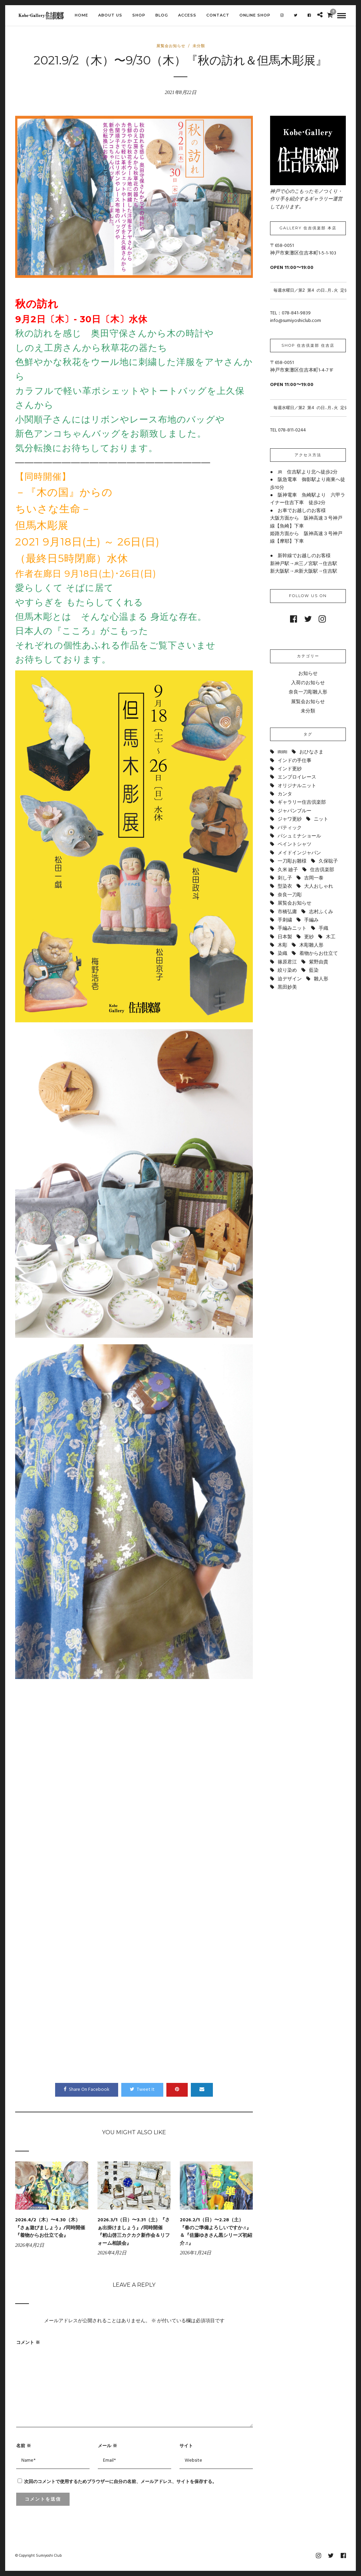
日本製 (285, 937)
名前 (23, 2445)
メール (107, 2445)
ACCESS (187, 15)
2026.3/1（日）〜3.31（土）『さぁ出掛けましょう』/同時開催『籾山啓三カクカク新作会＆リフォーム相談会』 (133, 2231)
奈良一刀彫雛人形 (308, 692)
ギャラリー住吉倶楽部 (302, 802)
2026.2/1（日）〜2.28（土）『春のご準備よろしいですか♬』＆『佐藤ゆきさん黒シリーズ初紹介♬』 (216, 2231)
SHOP (138, 15)
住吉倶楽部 (322, 870)
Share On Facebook (87, 2090)
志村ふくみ (321, 912)
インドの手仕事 (294, 761)
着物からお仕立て (318, 954)
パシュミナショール (299, 836)
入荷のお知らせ (308, 683)
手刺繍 (285, 920)
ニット (321, 819)
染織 (282, 954)
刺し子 (285, 878)
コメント (28, 2342)
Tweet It (142, 2090)
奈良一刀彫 (290, 895)
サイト (186, 2445)
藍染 (314, 970)
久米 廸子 (288, 870)
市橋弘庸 (287, 912)
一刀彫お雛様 (292, 861)
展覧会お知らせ (170, 45)
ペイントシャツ (294, 844)
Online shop (254, 15)
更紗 (309, 937)
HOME (81, 15)
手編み (311, 920)
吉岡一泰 (313, 878)
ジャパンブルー (294, 811)
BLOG (161, 15)
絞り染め (287, 970)
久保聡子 (328, 861)
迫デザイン (290, 979)
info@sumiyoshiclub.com (295, 321)
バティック (290, 828)
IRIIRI (282, 752)
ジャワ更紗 (290, 819)
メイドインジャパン (299, 853)
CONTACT (217, 15)
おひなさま (311, 752)
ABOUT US (110, 15)
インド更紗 (290, 769)
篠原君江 (287, 962)
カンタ (285, 794)
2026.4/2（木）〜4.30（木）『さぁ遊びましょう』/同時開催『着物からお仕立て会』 (50, 2228)
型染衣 (285, 886)
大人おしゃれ (318, 886)
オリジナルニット (297, 786)
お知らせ (308, 674)
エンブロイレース (297, 777)
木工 (331, 937)
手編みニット (292, 928)
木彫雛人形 (311, 945)
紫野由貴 (318, 962)
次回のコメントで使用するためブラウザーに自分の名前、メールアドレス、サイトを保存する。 (120, 2481)
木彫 (282, 945)
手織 (323, 928)
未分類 (199, 45)
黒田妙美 (287, 987)
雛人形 (321, 979)
